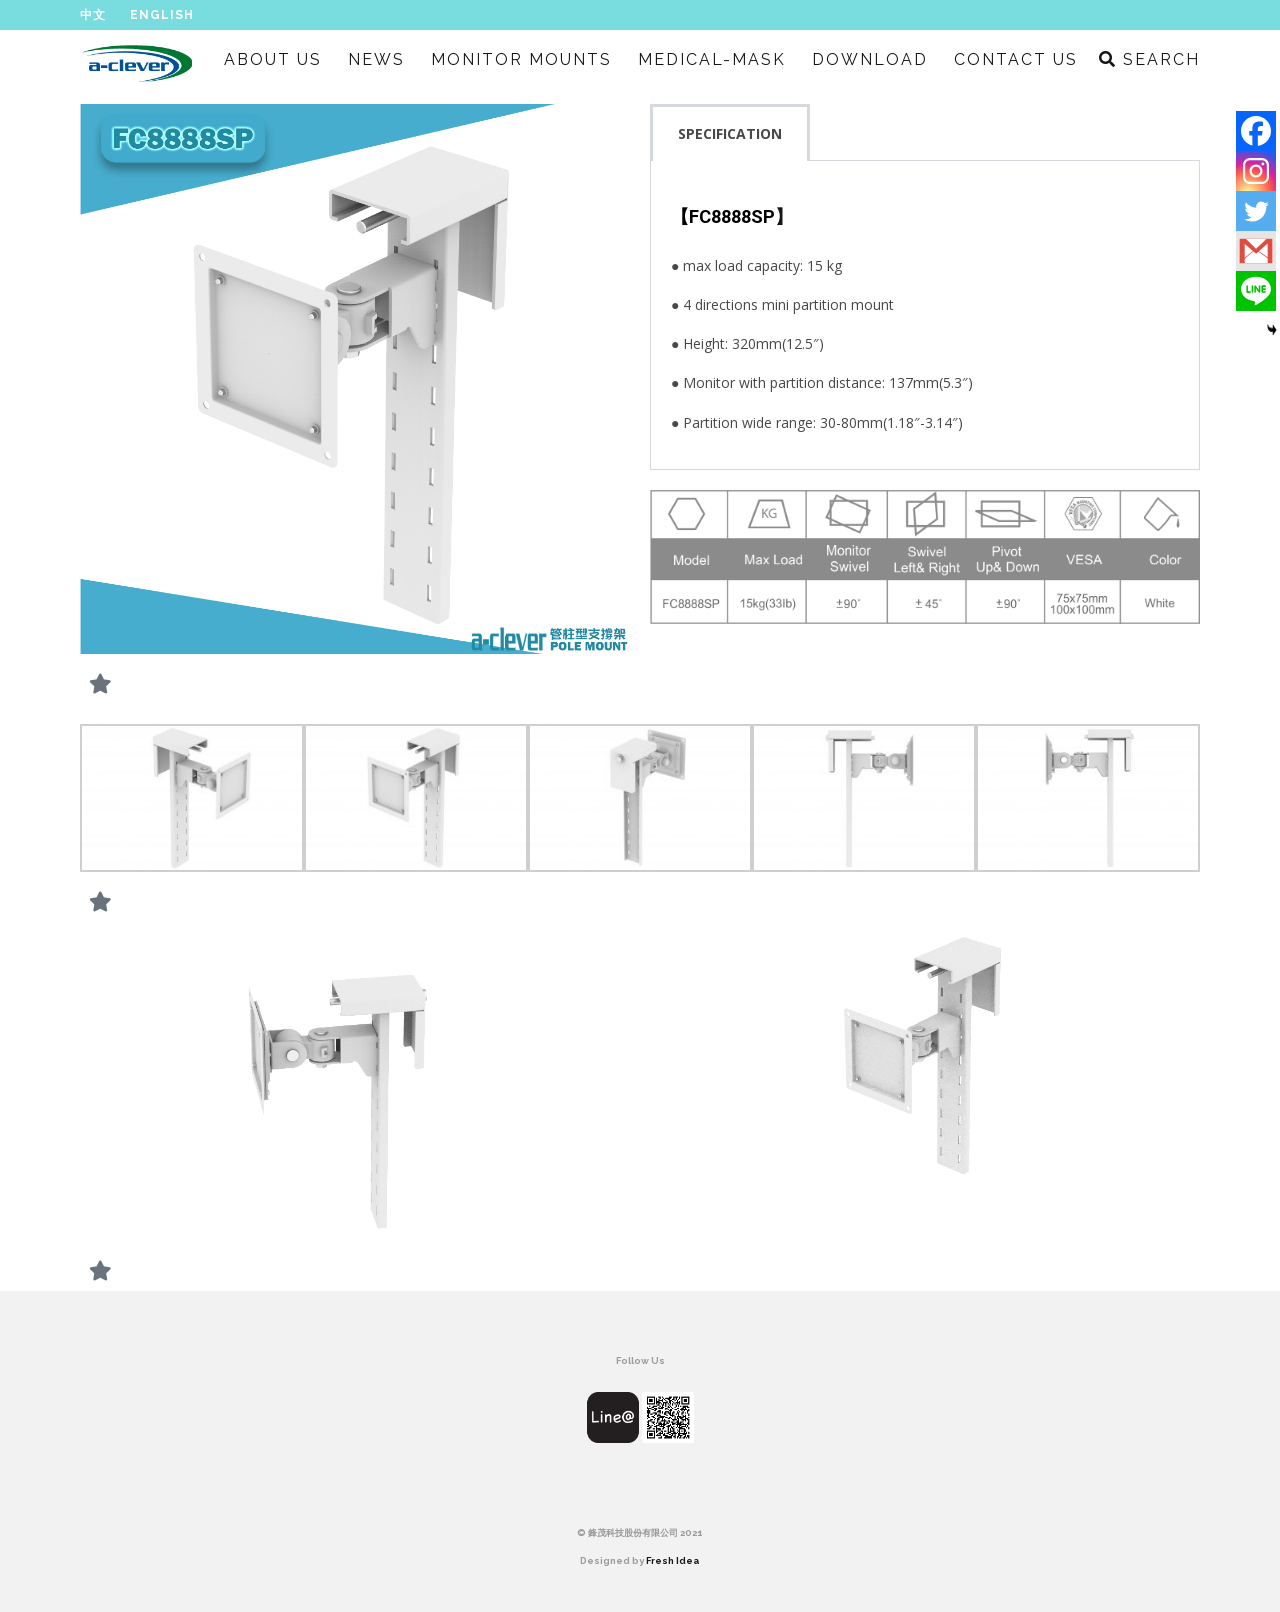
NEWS (376, 59)
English (162, 15)
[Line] (1256, 291)
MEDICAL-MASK (712, 59)
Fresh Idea (673, 1560)
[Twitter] (1256, 211)
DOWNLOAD (870, 59)
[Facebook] (1256, 131)
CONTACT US (1016, 59)
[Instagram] (1256, 171)
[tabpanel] (925, 315)
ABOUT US (273, 59)
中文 (93, 15)
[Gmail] (1256, 251)
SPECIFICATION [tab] (730, 133)
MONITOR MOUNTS (521, 59)
